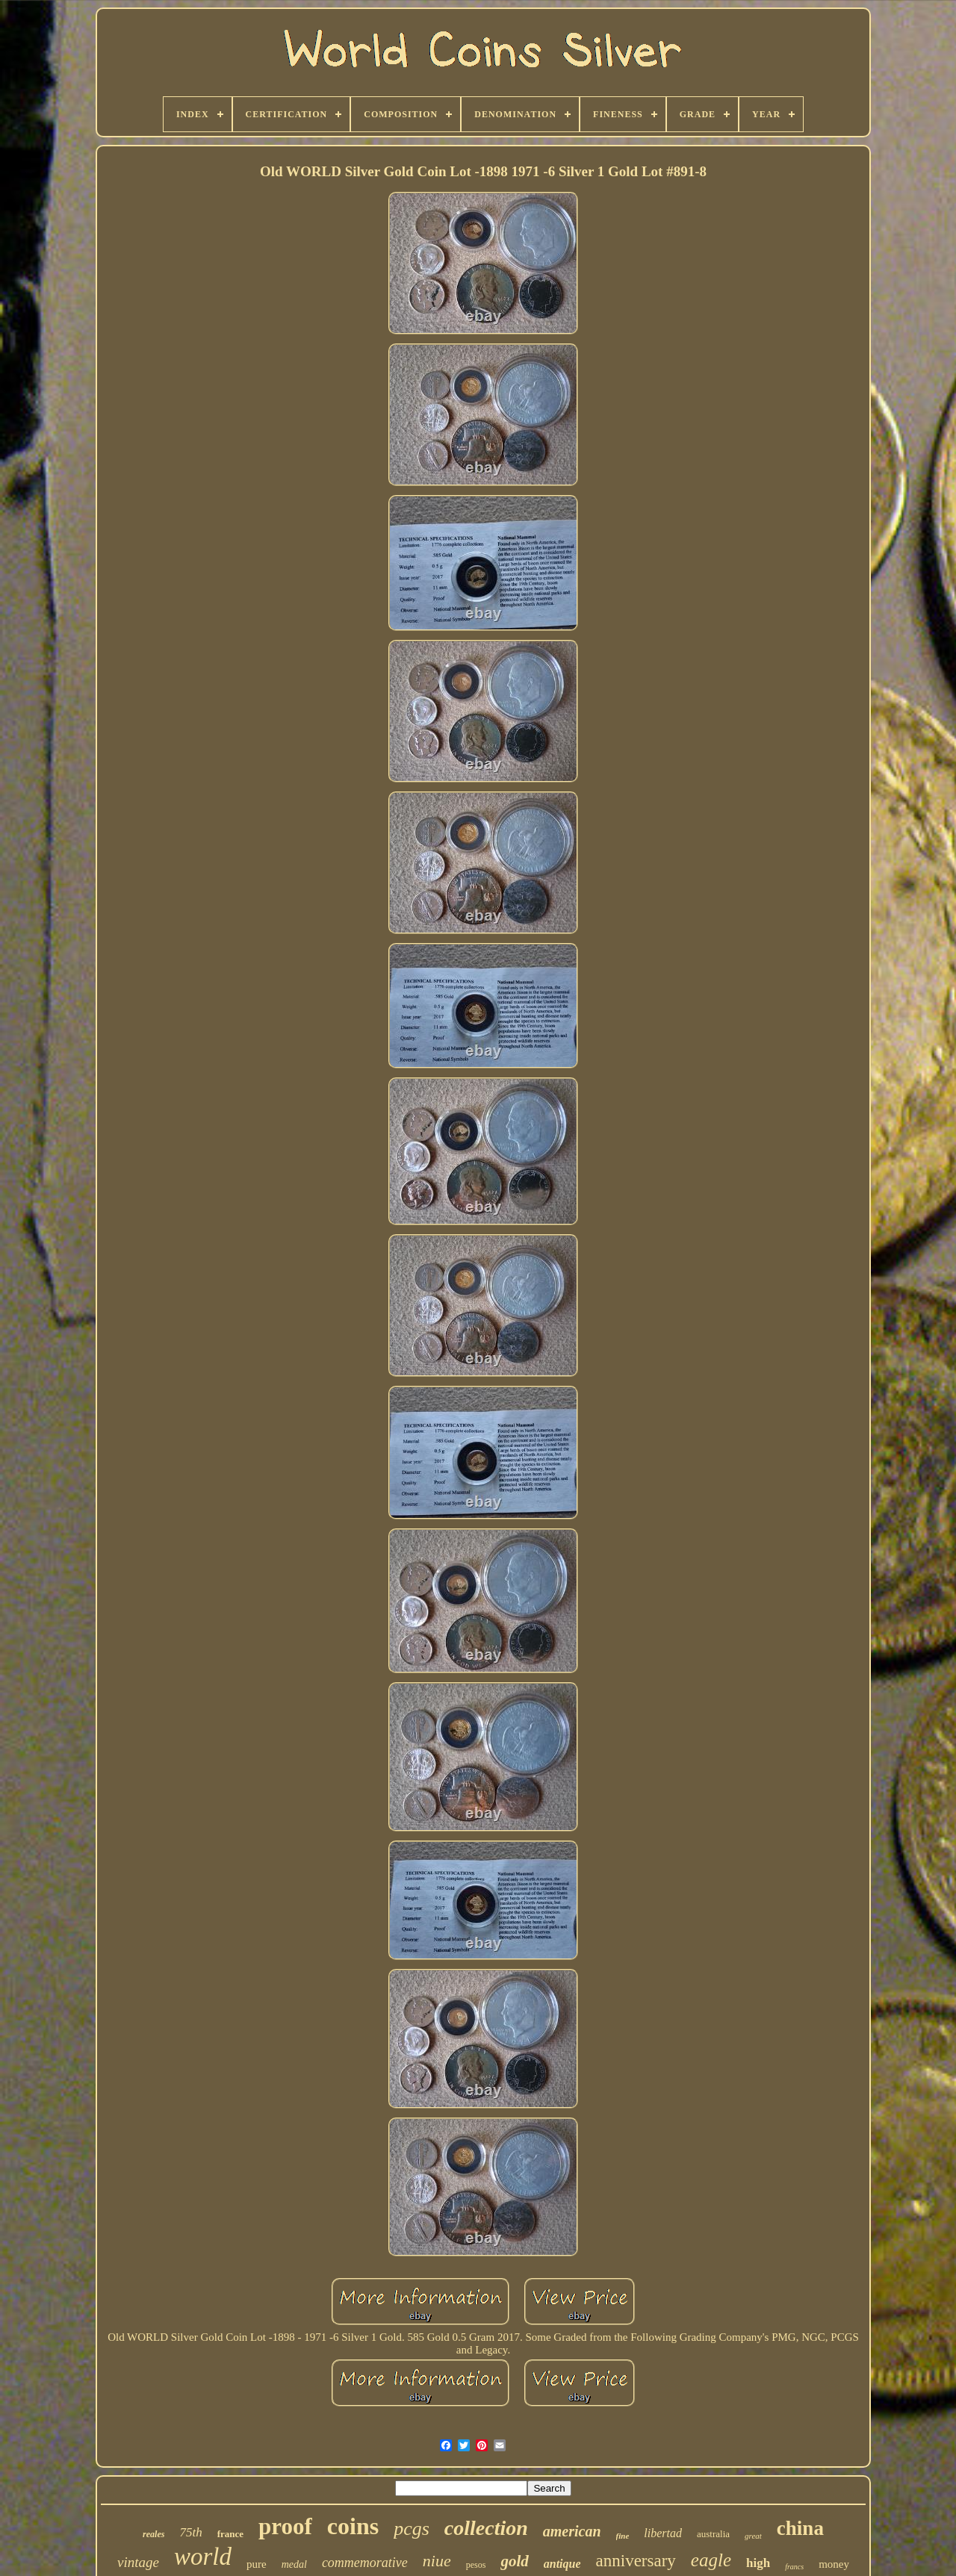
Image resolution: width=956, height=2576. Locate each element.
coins (353, 2526)
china (800, 2528)
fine (623, 2535)
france (230, 2533)
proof (285, 2526)
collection (486, 2527)
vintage (138, 2562)
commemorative (365, 2562)
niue (437, 2560)
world (203, 2556)
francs (794, 2567)
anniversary (636, 2560)
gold (514, 2561)
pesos (476, 2565)
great (753, 2535)
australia (713, 2533)
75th (190, 2532)
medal (294, 2564)
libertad (663, 2533)
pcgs (411, 2528)
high (758, 2563)
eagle (711, 2560)
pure (256, 2564)
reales (153, 2534)
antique (562, 2563)
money (834, 2564)
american (572, 2531)
